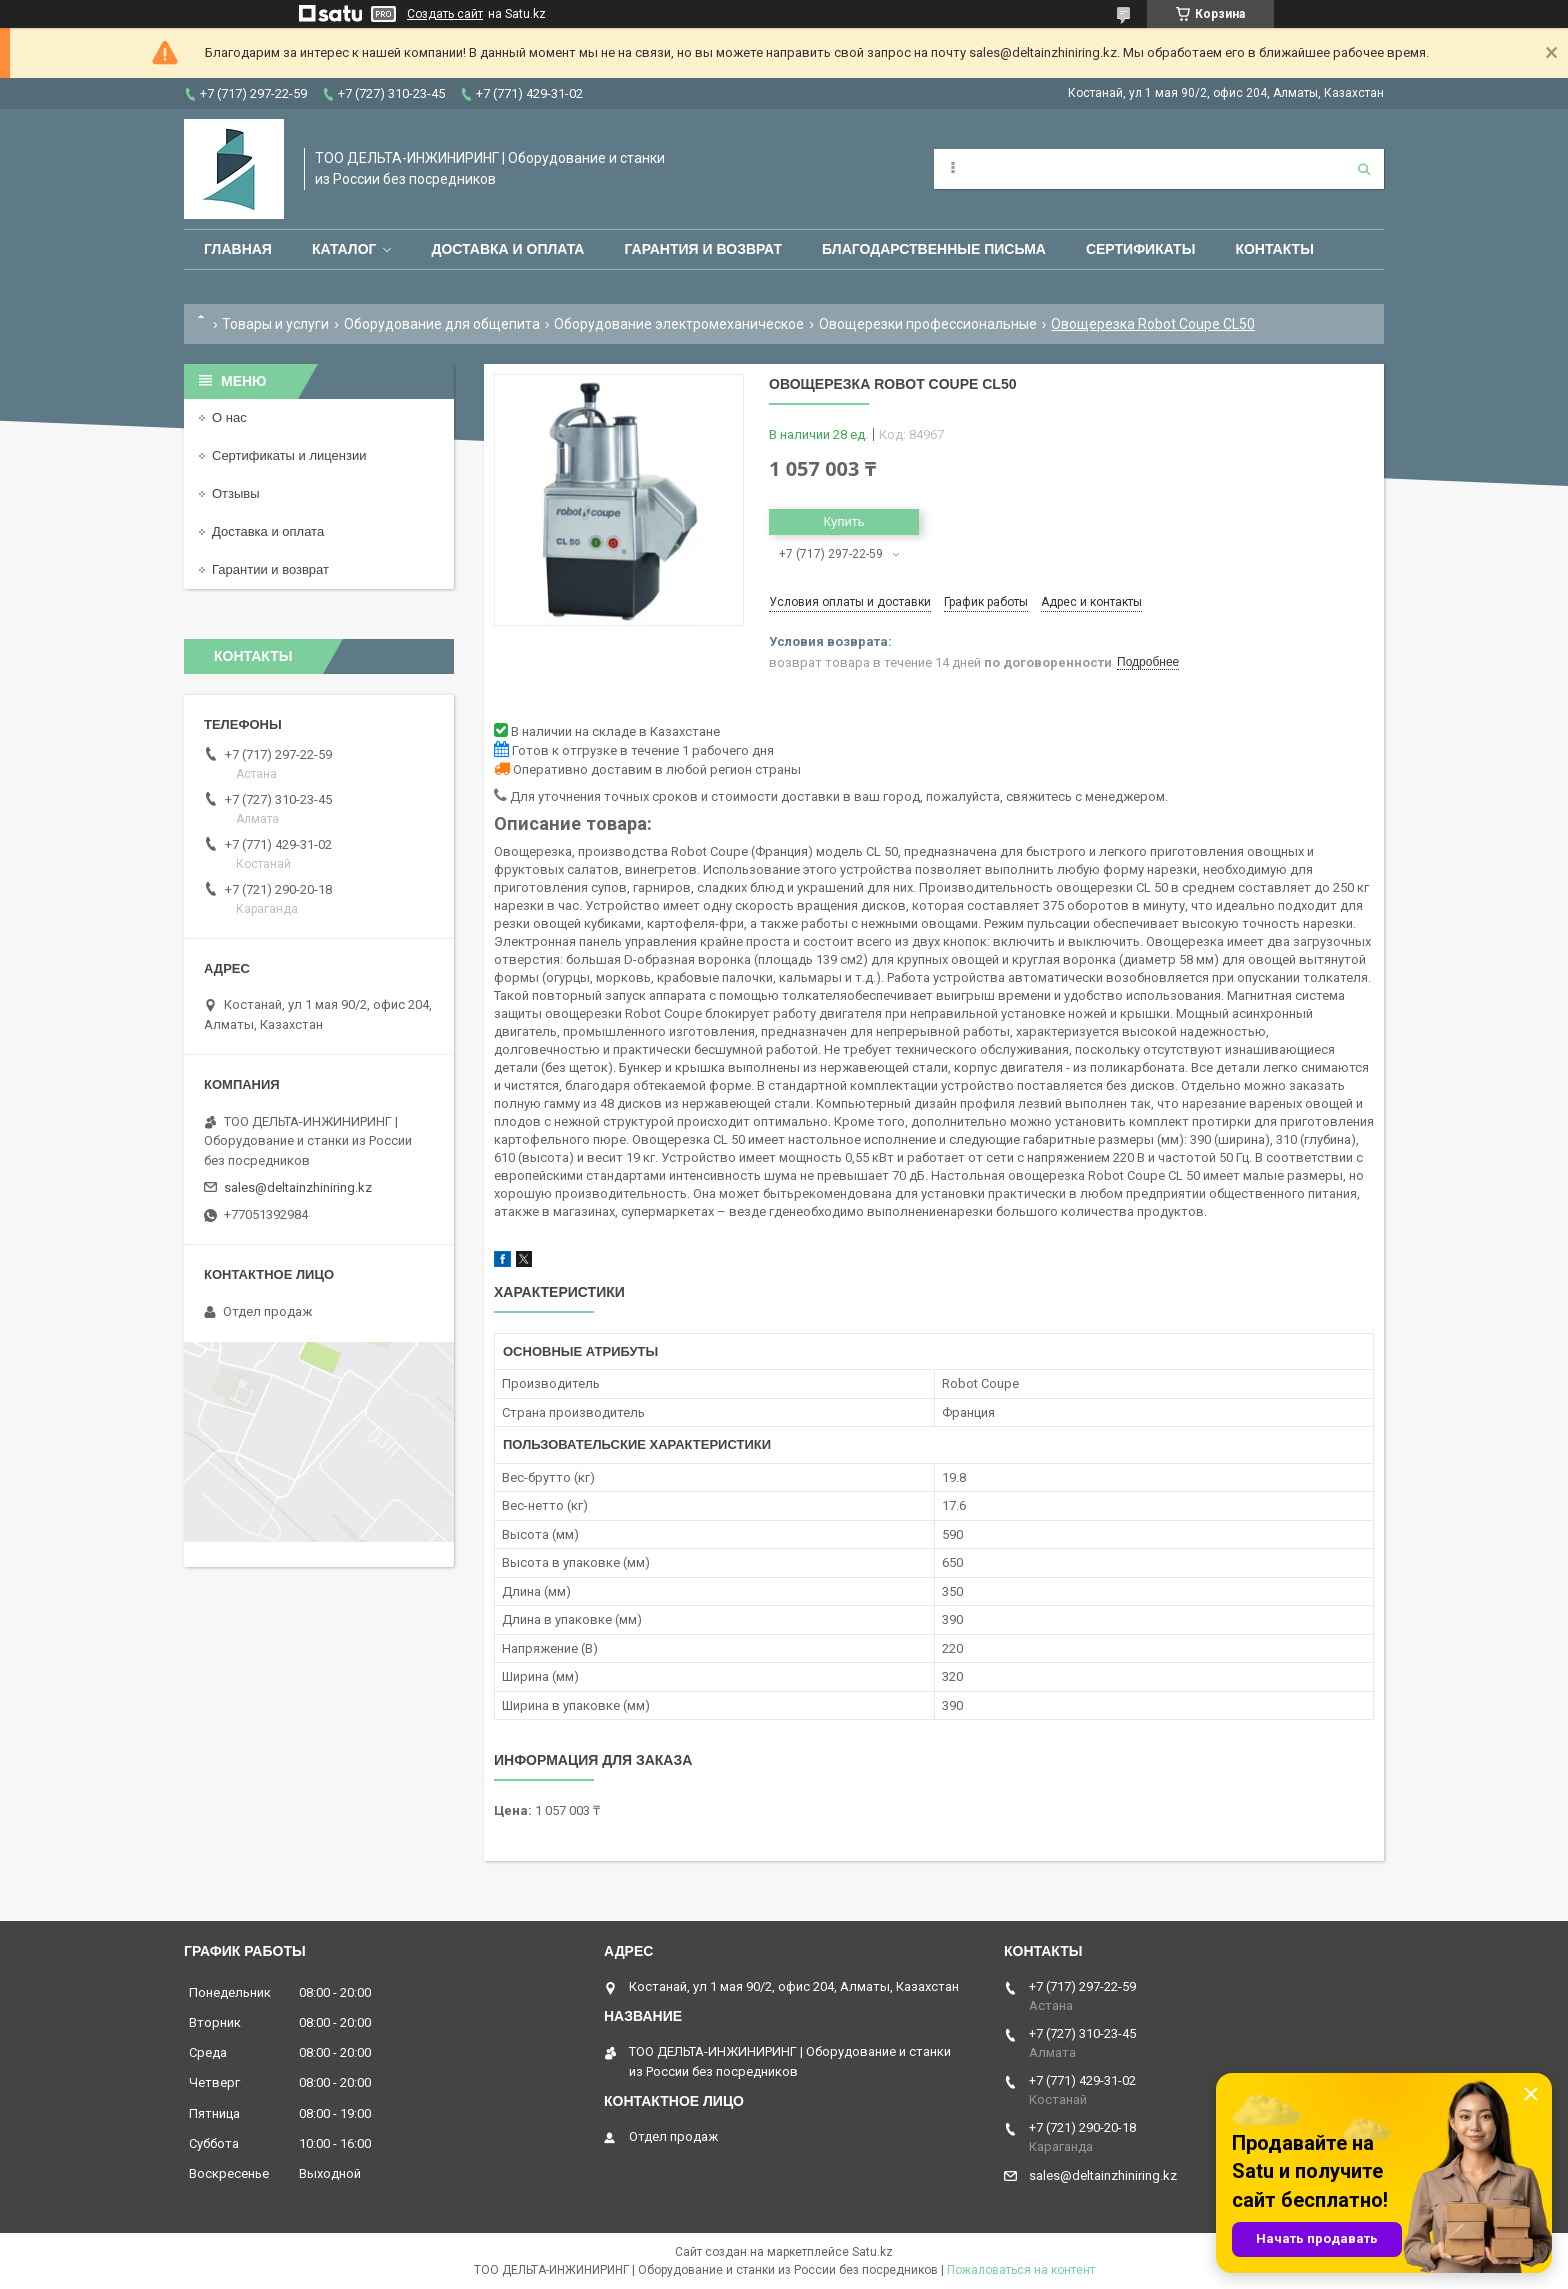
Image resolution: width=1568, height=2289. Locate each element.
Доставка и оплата (507, 249)
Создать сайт (445, 14)
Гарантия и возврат (703, 249)
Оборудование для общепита (442, 324)
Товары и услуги (275, 324)
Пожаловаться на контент (1021, 2270)
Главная (238, 249)
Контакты (1274, 249)
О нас (229, 417)
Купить (843, 521)
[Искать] (1364, 169)
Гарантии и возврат (270, 569)
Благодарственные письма (934, 249)
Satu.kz (872, 2252)
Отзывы (236, 493)
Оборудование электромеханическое (679, 324)
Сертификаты (1140, 249)
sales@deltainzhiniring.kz (298, 1187)
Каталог (344, 249)
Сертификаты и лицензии (289, 455)
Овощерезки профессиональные (928, 324)
